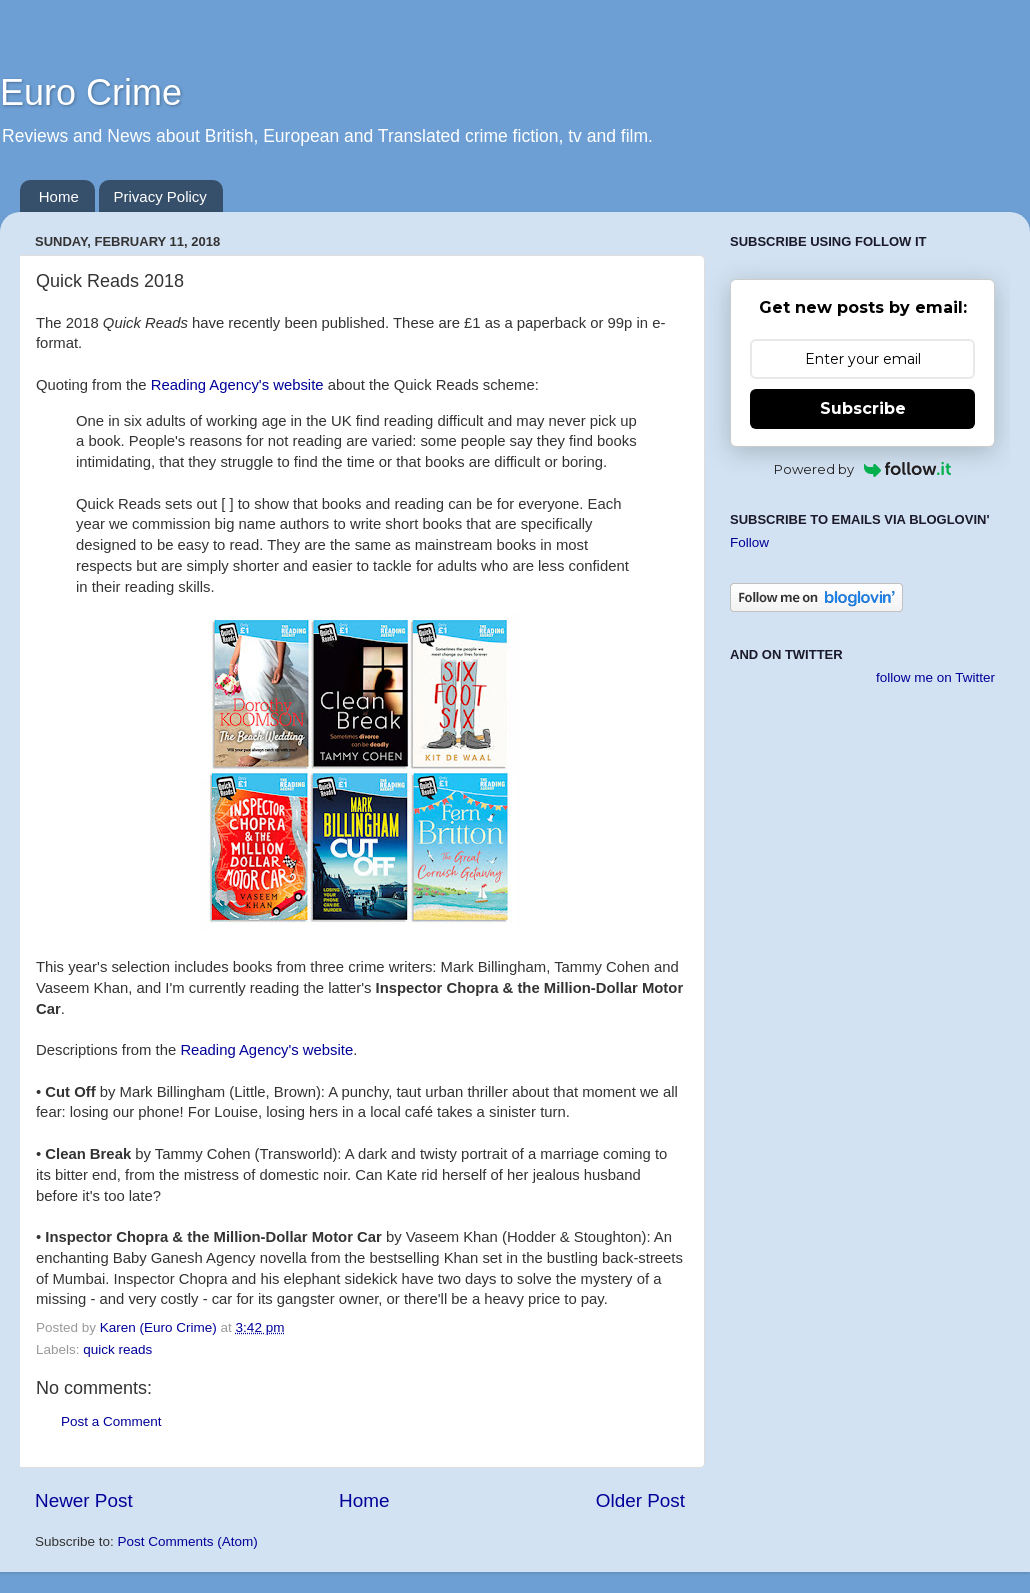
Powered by (862, 469)
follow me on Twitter (935, 677)
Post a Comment (111, 1421)
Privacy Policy (160, 196)
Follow (749, 542)
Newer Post (84, 1500)
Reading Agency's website (237, 385)
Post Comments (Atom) (188, 1541)
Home (59, 196)
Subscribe (863, 408)
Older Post (640, 1500)
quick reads (117, 1349)
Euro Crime (91, 92)
